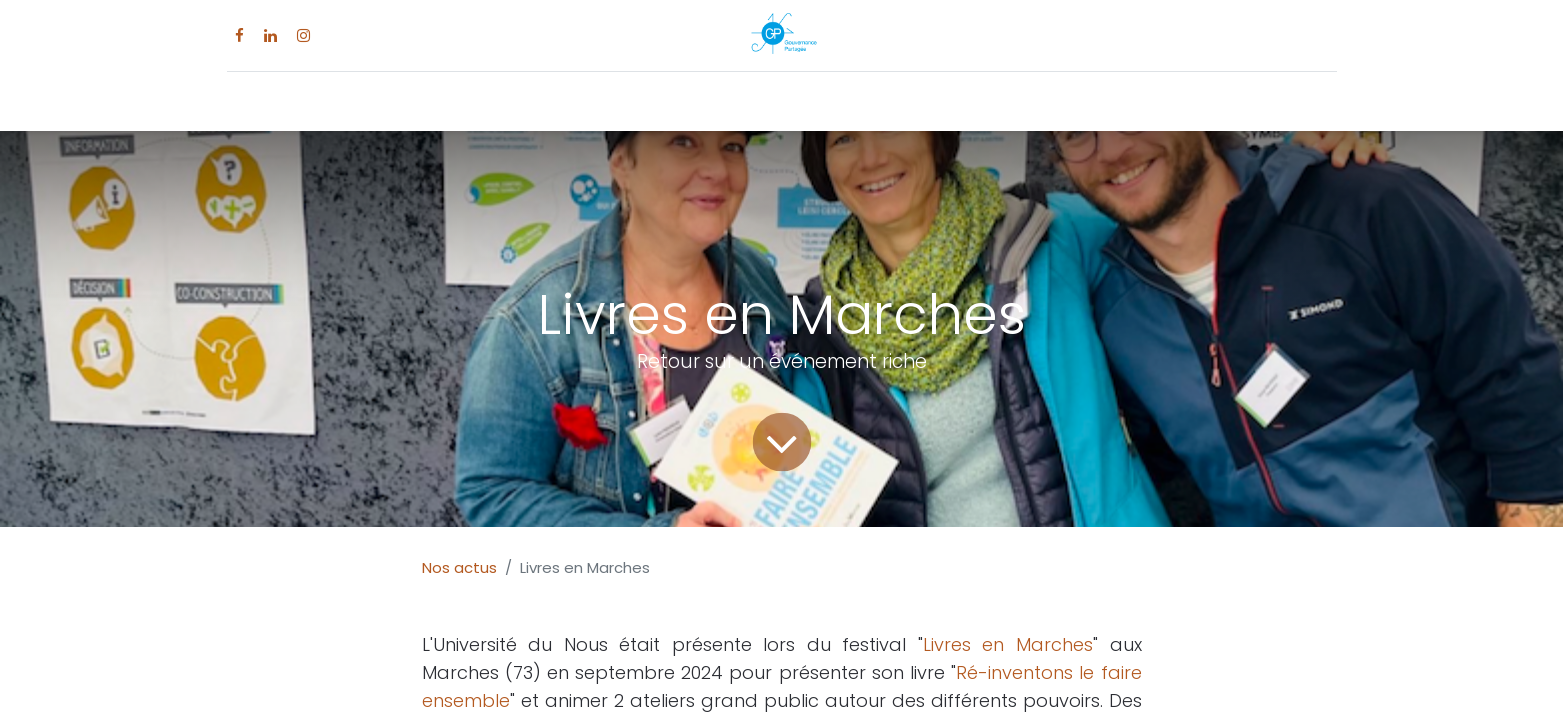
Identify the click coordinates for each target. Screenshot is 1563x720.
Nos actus (459, 567)
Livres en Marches (1008, 644)
